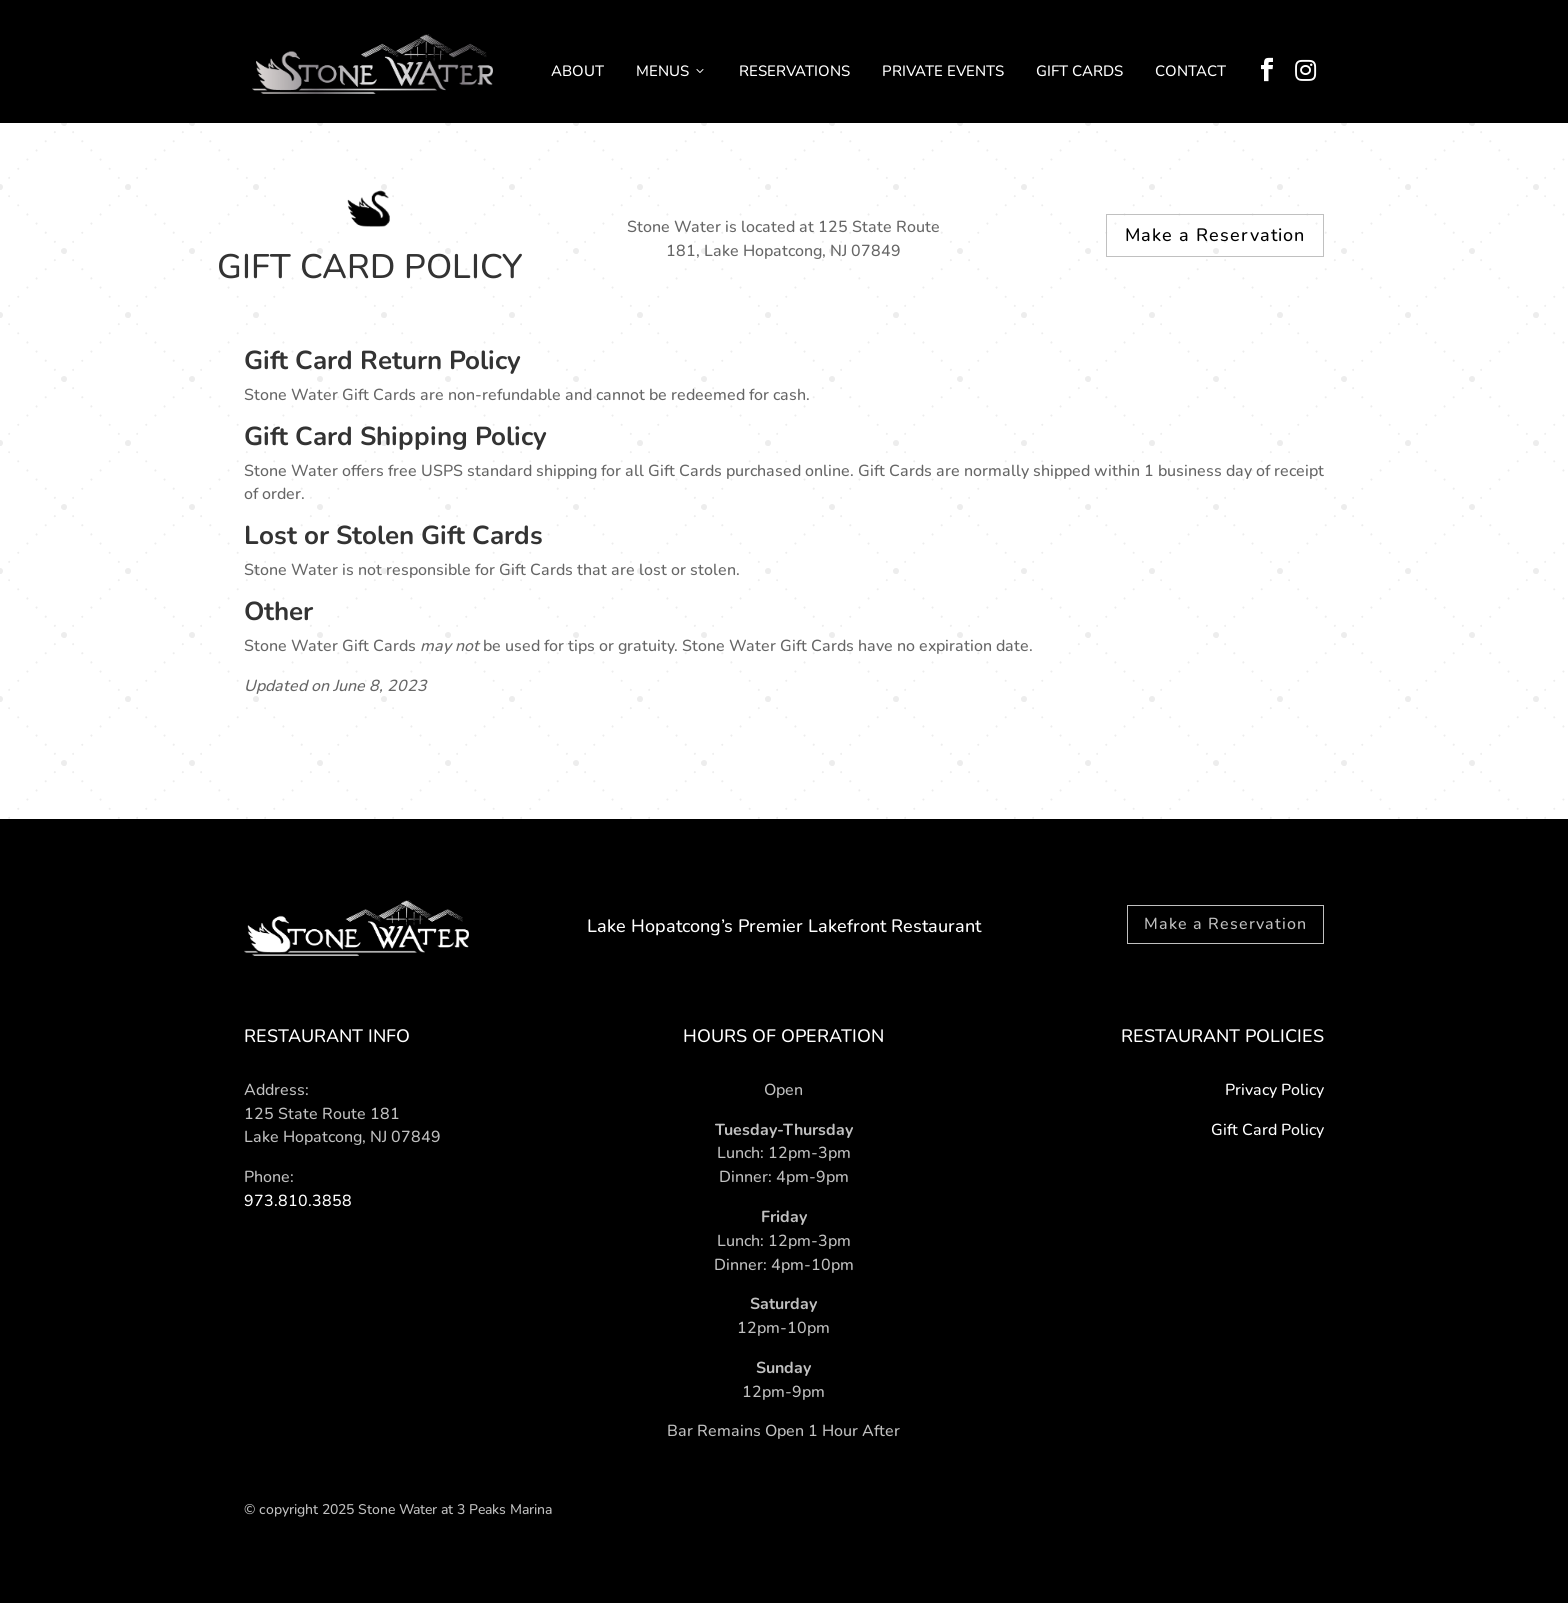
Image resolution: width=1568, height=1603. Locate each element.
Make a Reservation (1215, 235)
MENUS (671, 71)
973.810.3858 (298, 1201)
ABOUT (577, 71)
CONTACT (1190, 71)
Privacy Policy (1274, 1090)
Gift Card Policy (1267, 1130)
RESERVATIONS (794, 71)
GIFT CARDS (1079, 71)
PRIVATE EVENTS (943, 71)
